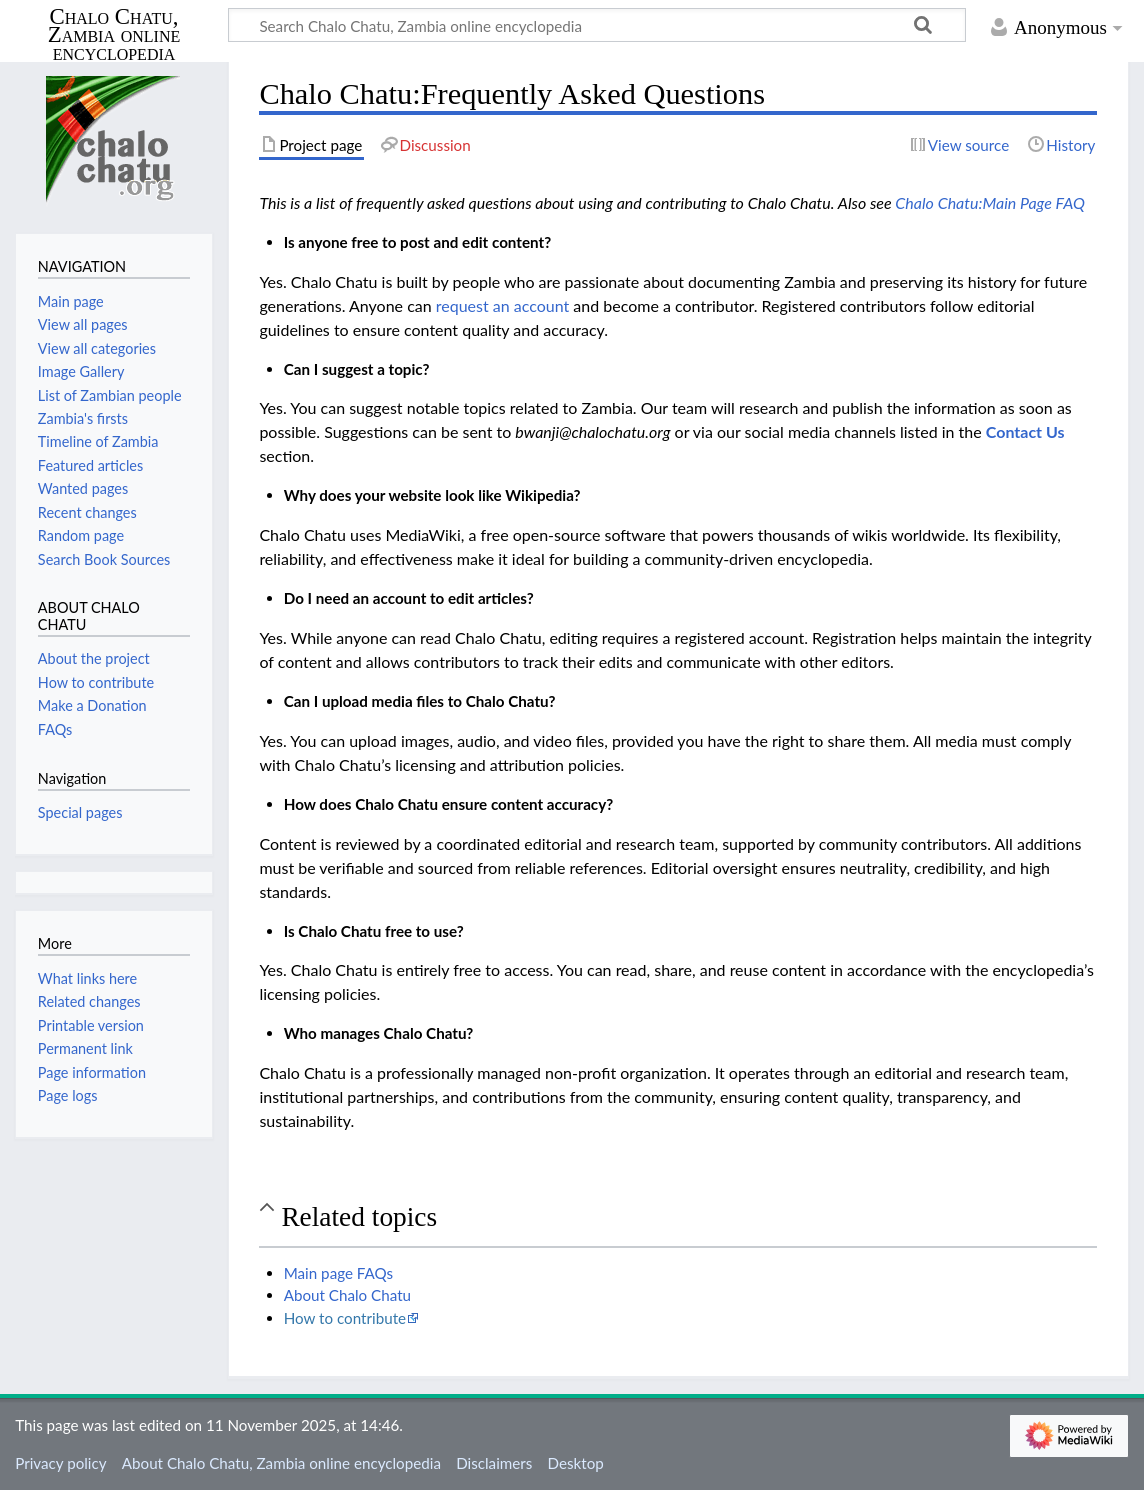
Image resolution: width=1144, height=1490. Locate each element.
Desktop (576, 1463)
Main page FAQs (339, 1273)
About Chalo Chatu (347, 1295)
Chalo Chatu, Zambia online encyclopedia (114, 35)
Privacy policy (60, 1463)
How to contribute (345, 1318)
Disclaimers (494, 1463)
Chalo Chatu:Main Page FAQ (989, 202)
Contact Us (1025, 431)
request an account (503, 305)
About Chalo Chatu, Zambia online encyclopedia (281, 1463)
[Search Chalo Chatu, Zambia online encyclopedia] (597, 25)
